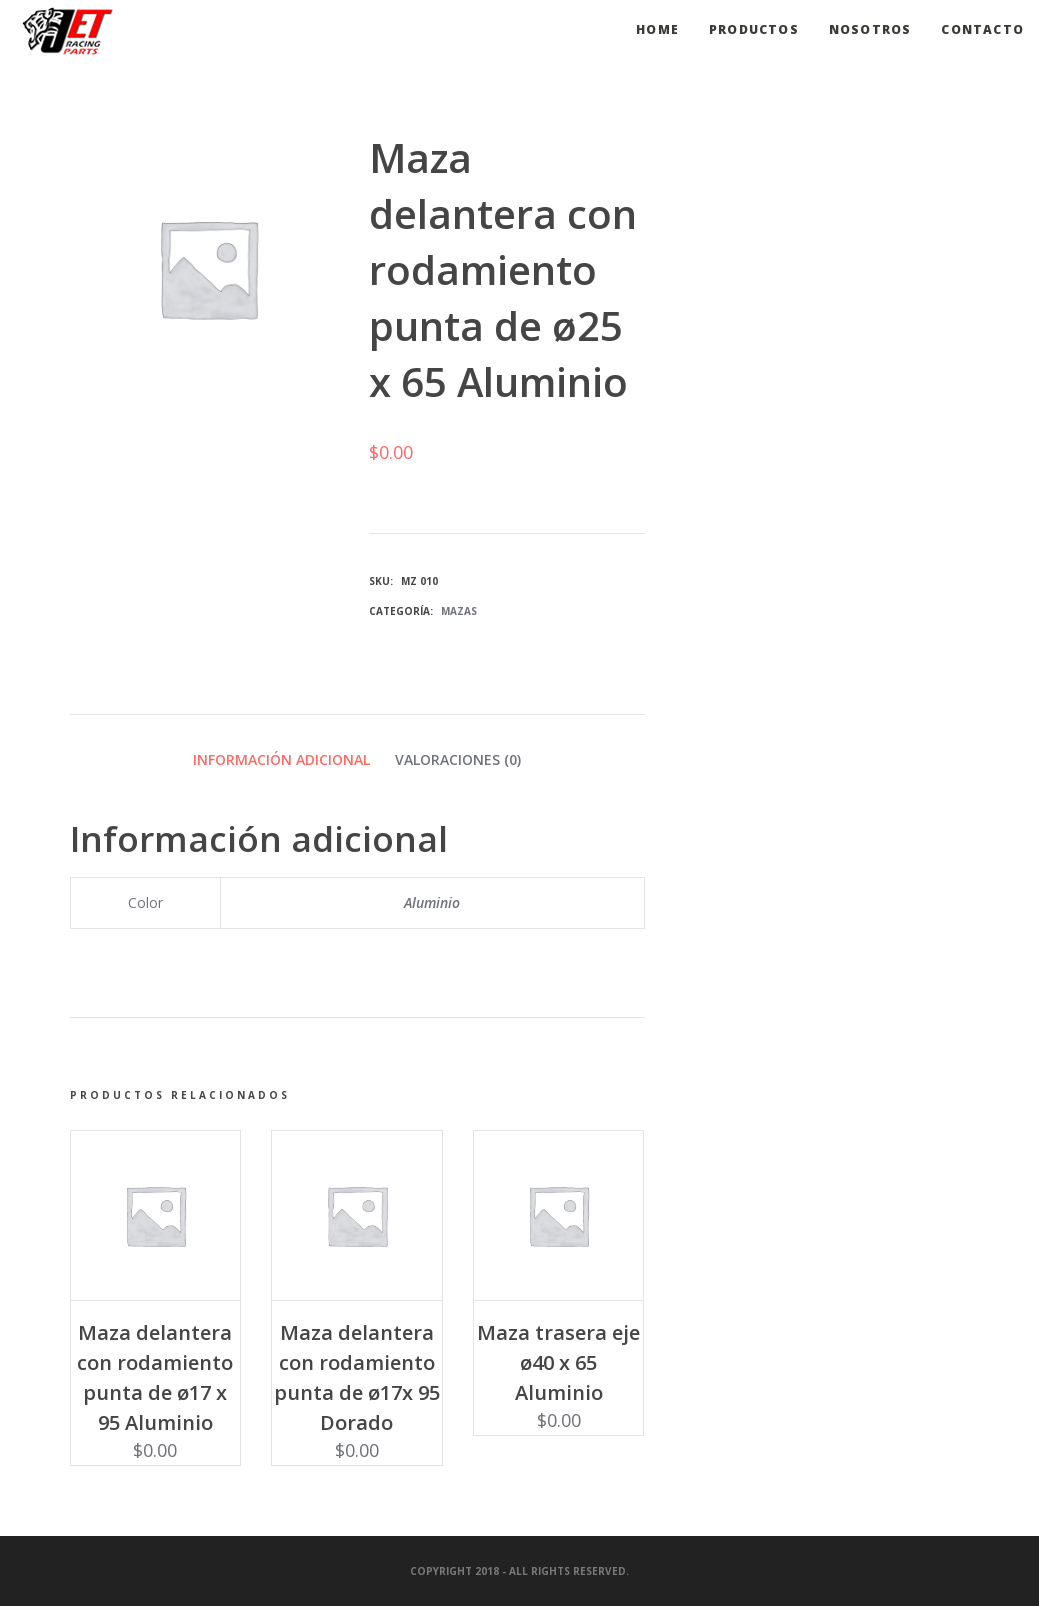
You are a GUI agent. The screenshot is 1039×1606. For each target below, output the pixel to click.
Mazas (459, 611)
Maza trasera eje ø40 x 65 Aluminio (558, 1362)
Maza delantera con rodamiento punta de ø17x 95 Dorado (357, 1377)
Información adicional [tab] (281, 759)
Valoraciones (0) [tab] (458, 759)
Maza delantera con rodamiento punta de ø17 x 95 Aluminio (155, 1377)
